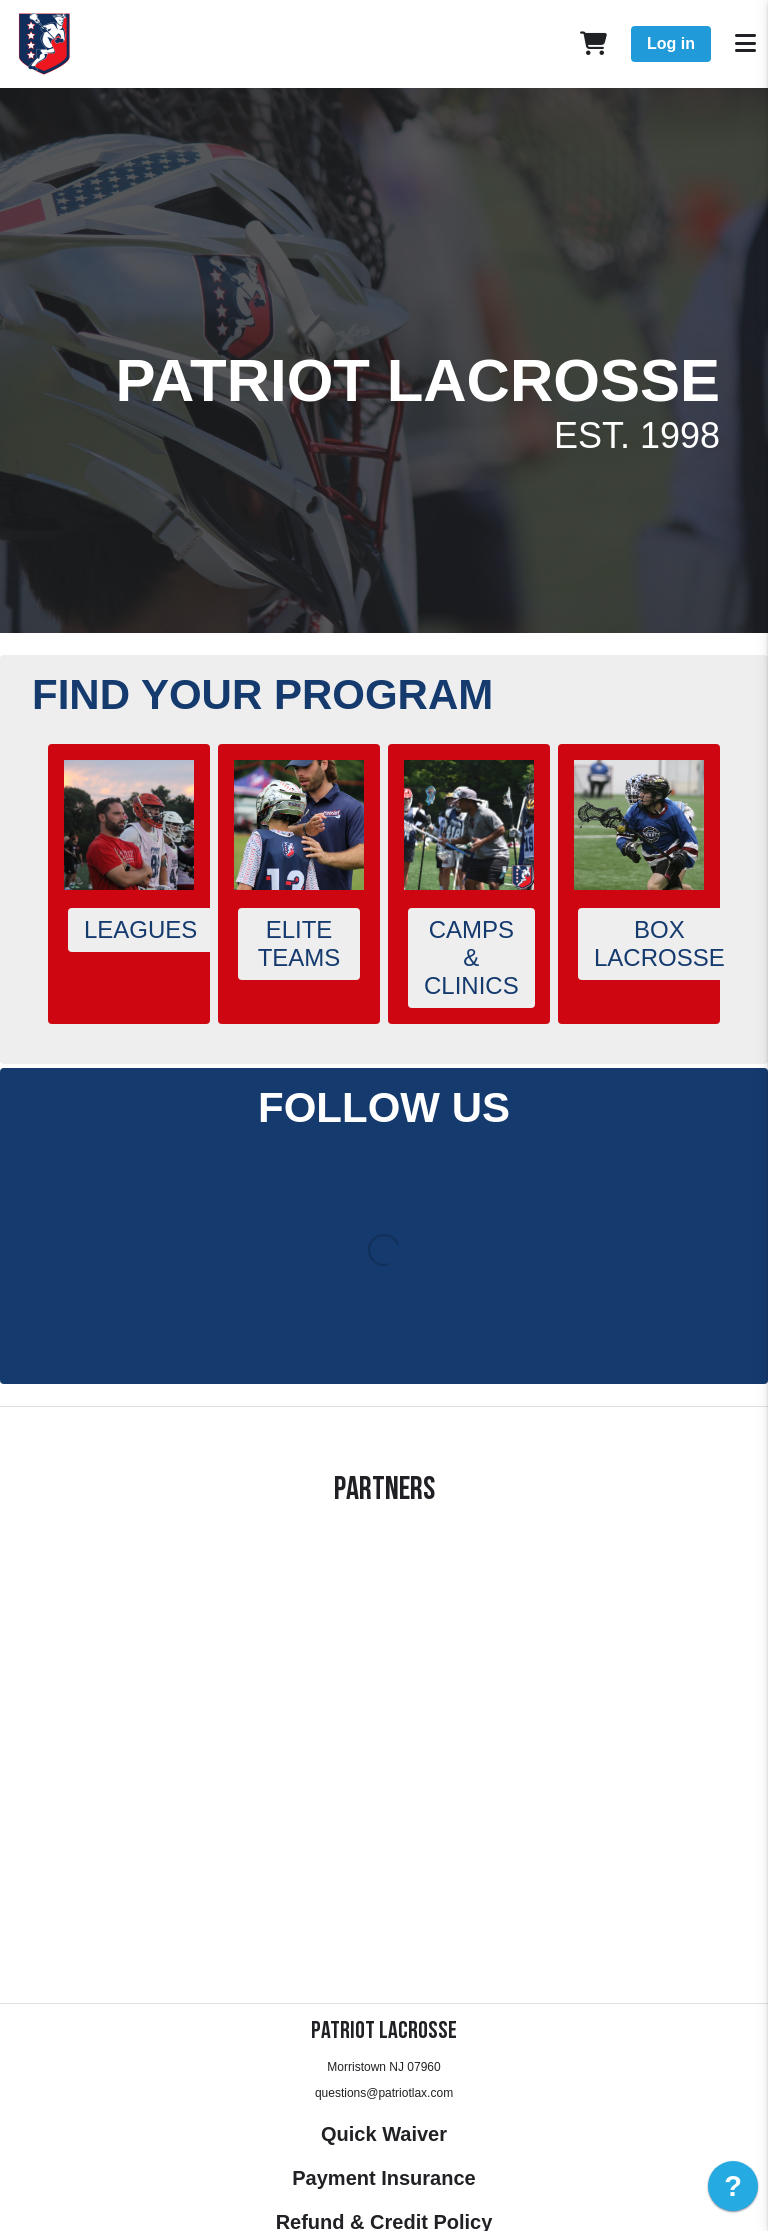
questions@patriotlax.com (384, 2093)
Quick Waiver (384, 2134)
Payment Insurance (383, 2178)
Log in (671, 43)
